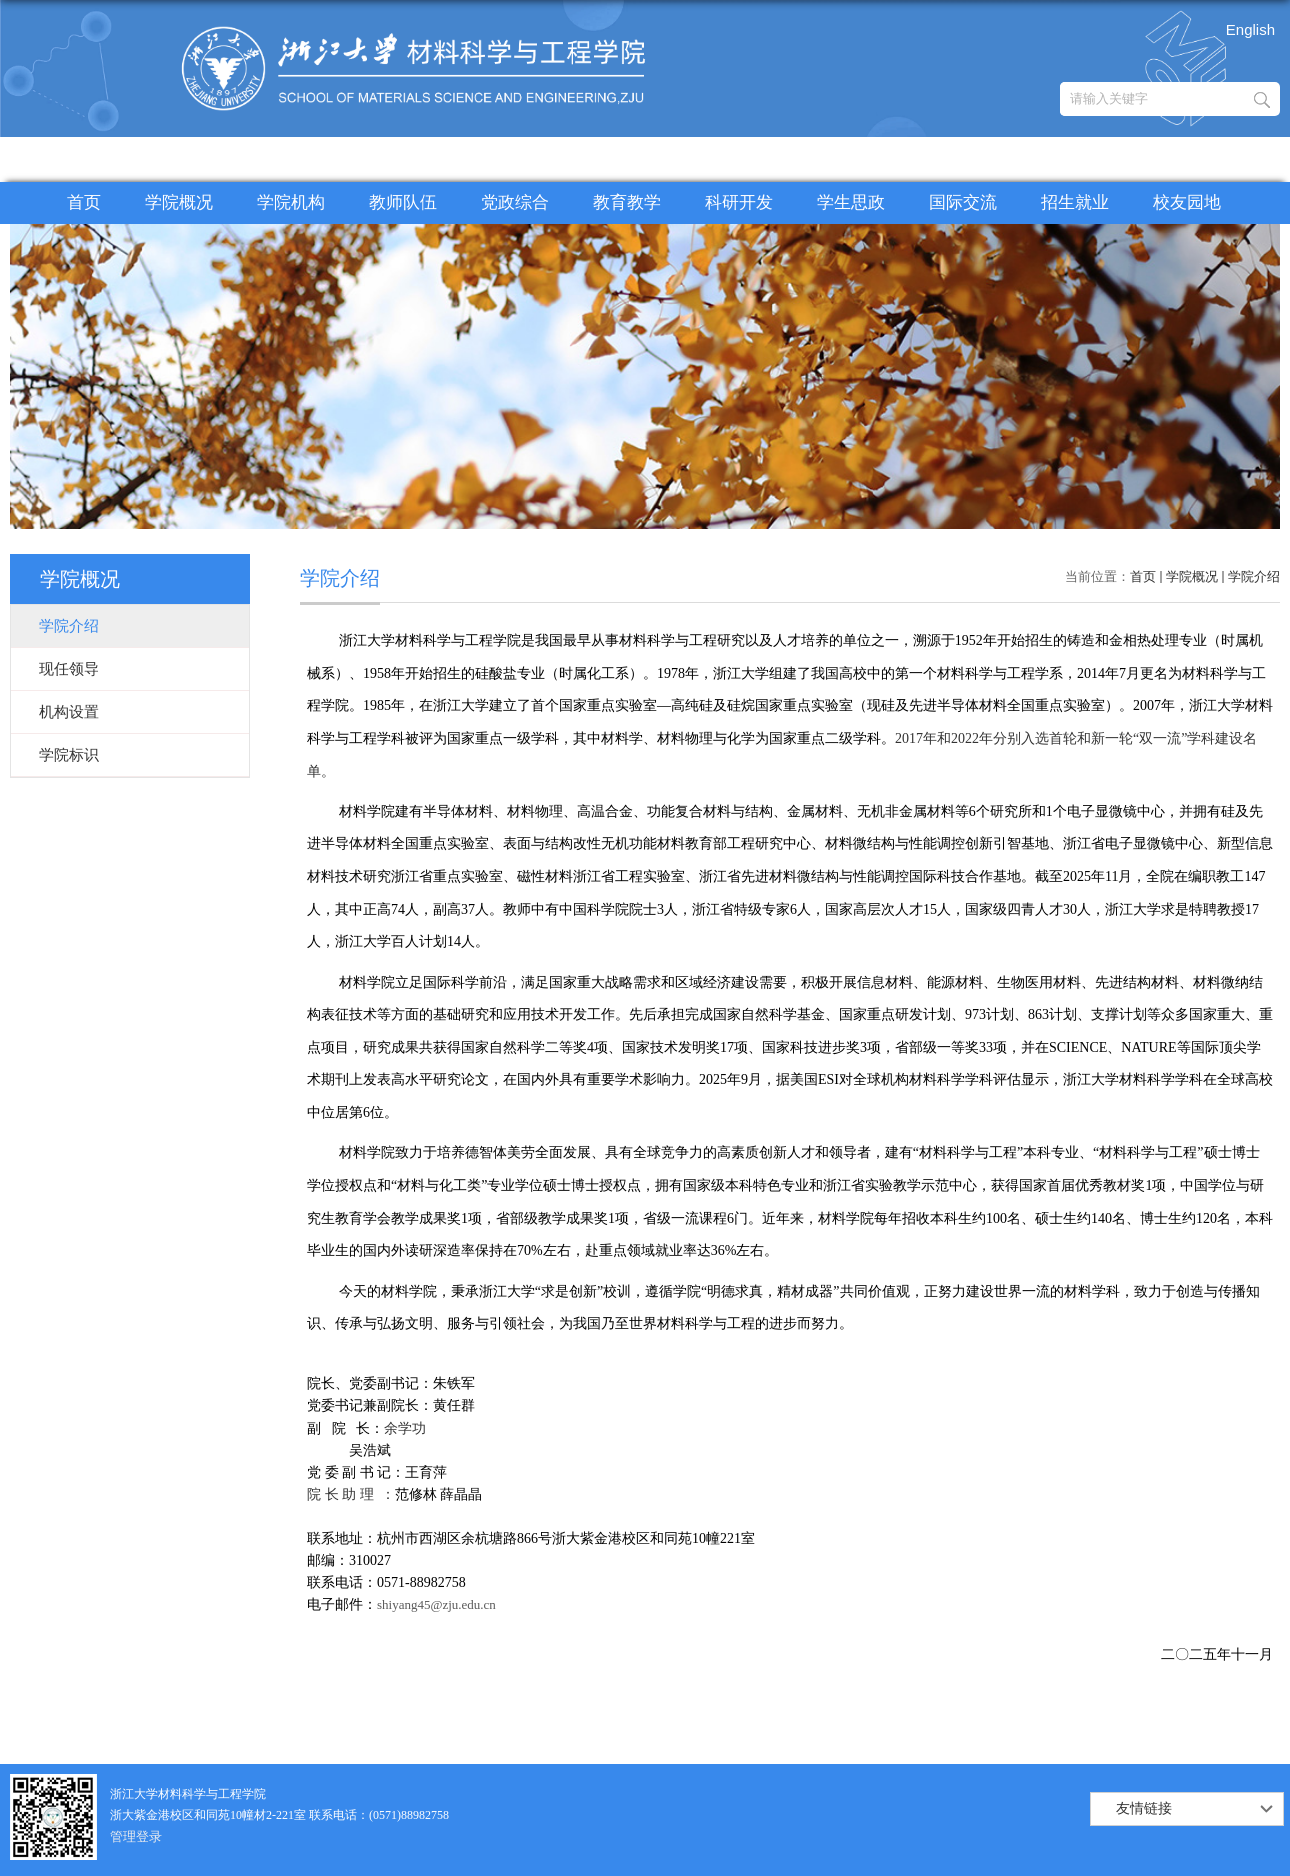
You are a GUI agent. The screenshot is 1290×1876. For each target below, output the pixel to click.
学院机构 (291, 202)
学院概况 (179, 202)
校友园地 (1187, 202)
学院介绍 (1254, 576)
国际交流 (963, 202)
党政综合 (515, 202)
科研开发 (739, 202)
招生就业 (1075, 202)
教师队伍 (403, 202)
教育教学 (627, 202)
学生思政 (851, 202)
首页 (84, 202)
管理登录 (136, 1836)
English (1250, 29)
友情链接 (1144, 1808)
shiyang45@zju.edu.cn (436, 1604)
